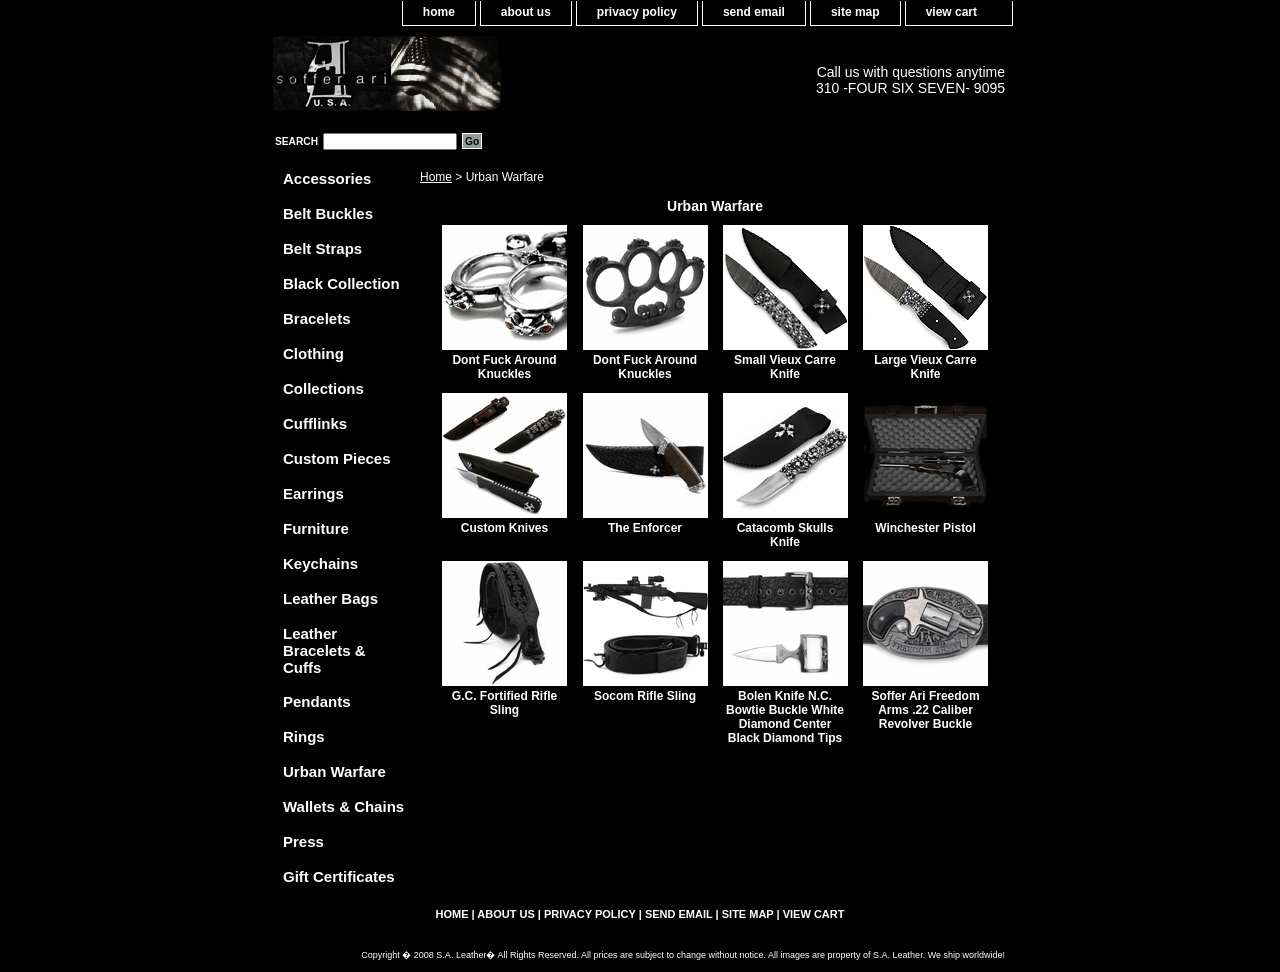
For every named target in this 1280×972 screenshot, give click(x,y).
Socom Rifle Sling (645, 696)
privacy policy (637, 12)
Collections (323, 388)
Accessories (327, 178)
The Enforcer (645, 528)
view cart (951, 12)
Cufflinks (315, 423)
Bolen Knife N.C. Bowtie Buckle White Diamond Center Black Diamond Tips (785, 717)
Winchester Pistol (925, 528)
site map (855, 12)
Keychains (320, 563)
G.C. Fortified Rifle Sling (504, 703)
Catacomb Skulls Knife (785, 535)
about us (526, 12)
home (439, 12)
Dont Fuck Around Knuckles (504, 367)
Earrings (313, 493)
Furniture (316, 528)
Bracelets (317, 318)
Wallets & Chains (343, 806)
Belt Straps (322, 248)
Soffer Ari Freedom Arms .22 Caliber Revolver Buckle (925, 710)
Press (303, 841)
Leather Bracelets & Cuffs (324, 650)
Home (436, 177)
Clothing (313, 353)
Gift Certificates (339, 876)
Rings (304, 736)
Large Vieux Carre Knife (925, 367)
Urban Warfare (334, 771)
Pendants (317, 701)
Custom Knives (504, 528)
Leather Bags (330, 598)
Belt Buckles (328, 213)
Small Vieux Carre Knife (785, 367)
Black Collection (341, 283)
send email (754, 12)
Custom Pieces (337, 458)
